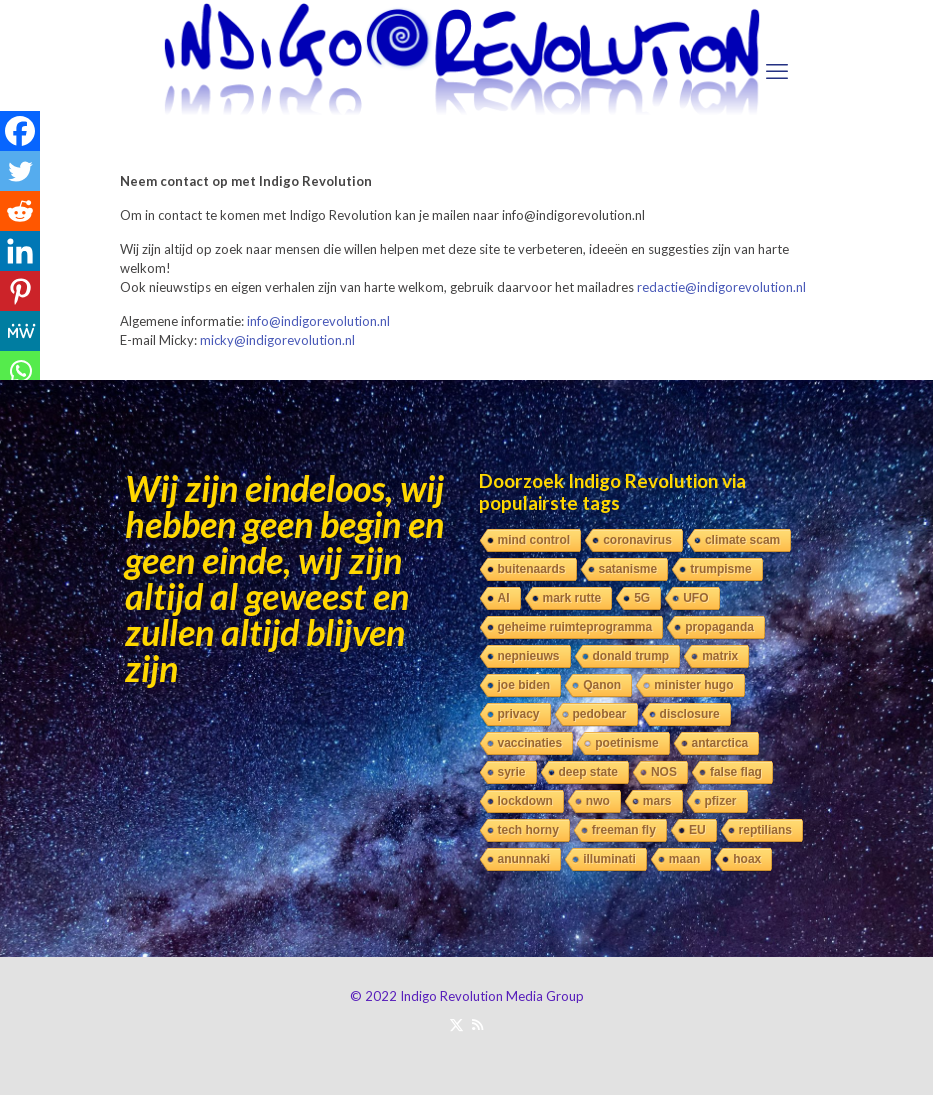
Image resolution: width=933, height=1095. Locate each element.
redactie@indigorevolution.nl (721, 287)
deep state (588, 772)
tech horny (528, 830)
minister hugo (693, 685)
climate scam (742, 540)
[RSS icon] (477, 1024)
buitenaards (532, 569)
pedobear (600, 714)
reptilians (765, 830)
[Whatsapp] (20, 371)
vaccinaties (530, 743)
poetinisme (626, 743)
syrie (512, 772)
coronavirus (637, 540)
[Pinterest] (20, 291)
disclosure (690, 714)
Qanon (602, 685)
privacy (519, 714)
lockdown (525, 801)
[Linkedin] (20, 251)
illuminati (609, 859)
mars (657, 801)
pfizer (721, 801)
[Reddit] (20, 211)
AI (504, 598)
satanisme (628, 569)
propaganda (719, 627)
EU (697, 830)
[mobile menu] (777, 71)
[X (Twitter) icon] (456, 1024)
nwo (598, 801)
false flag (736, 772)
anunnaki (524, 859)
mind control (534, 540)
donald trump (631, 656)
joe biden (524, 685)
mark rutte (572, 598)
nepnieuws (529, 656)
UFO (695, 598)
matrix (720, 656)
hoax (747, 859)
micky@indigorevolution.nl (277, 340)
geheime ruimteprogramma (575, 627)
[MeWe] (20, 331)
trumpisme (720, 569)
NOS (664, 772)
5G (642, 598)
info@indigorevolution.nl (318, 321)
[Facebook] (20, 131)
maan (684, 859)
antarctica (720, 743)
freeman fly (624, 830)
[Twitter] (20, 171)
